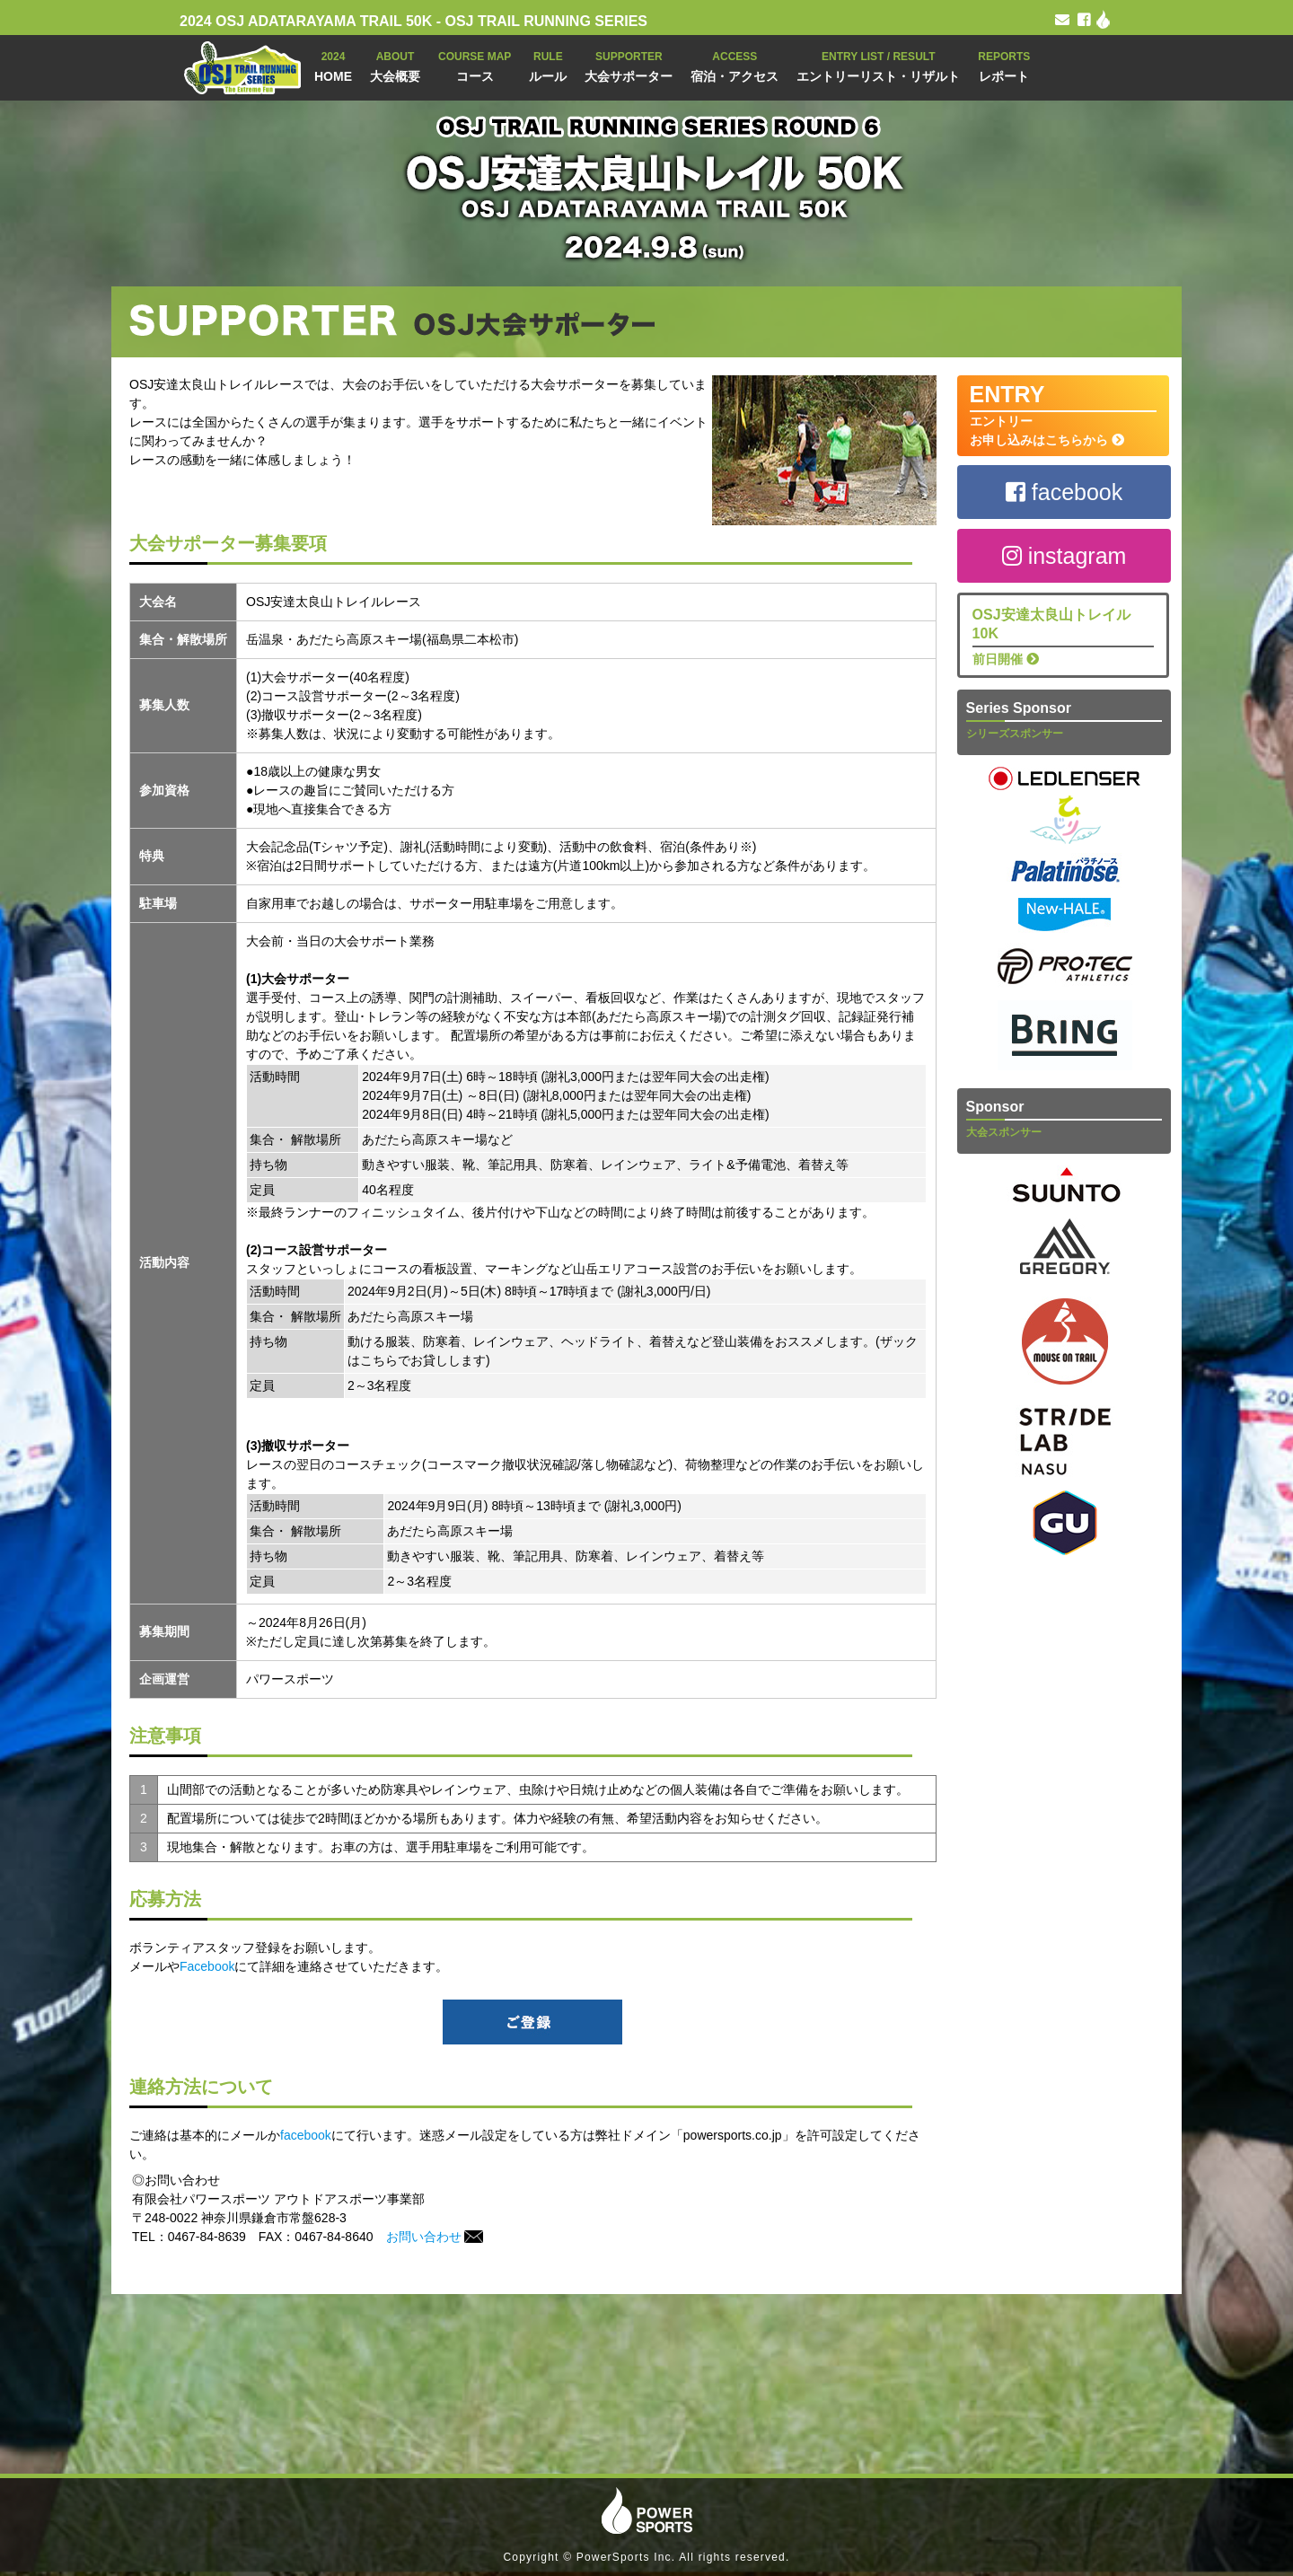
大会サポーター (629, 65)
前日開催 (1063, 635)
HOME (333, 65)
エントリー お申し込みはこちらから (1063, 414)
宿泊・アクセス (734, 65)
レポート (1004, 65)
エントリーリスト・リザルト (878, 65)
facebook (305, 2135)
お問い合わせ (434, 2236)
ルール (548, 65)
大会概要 (395, 65)
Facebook (207, 1966)
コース (474, 65)
